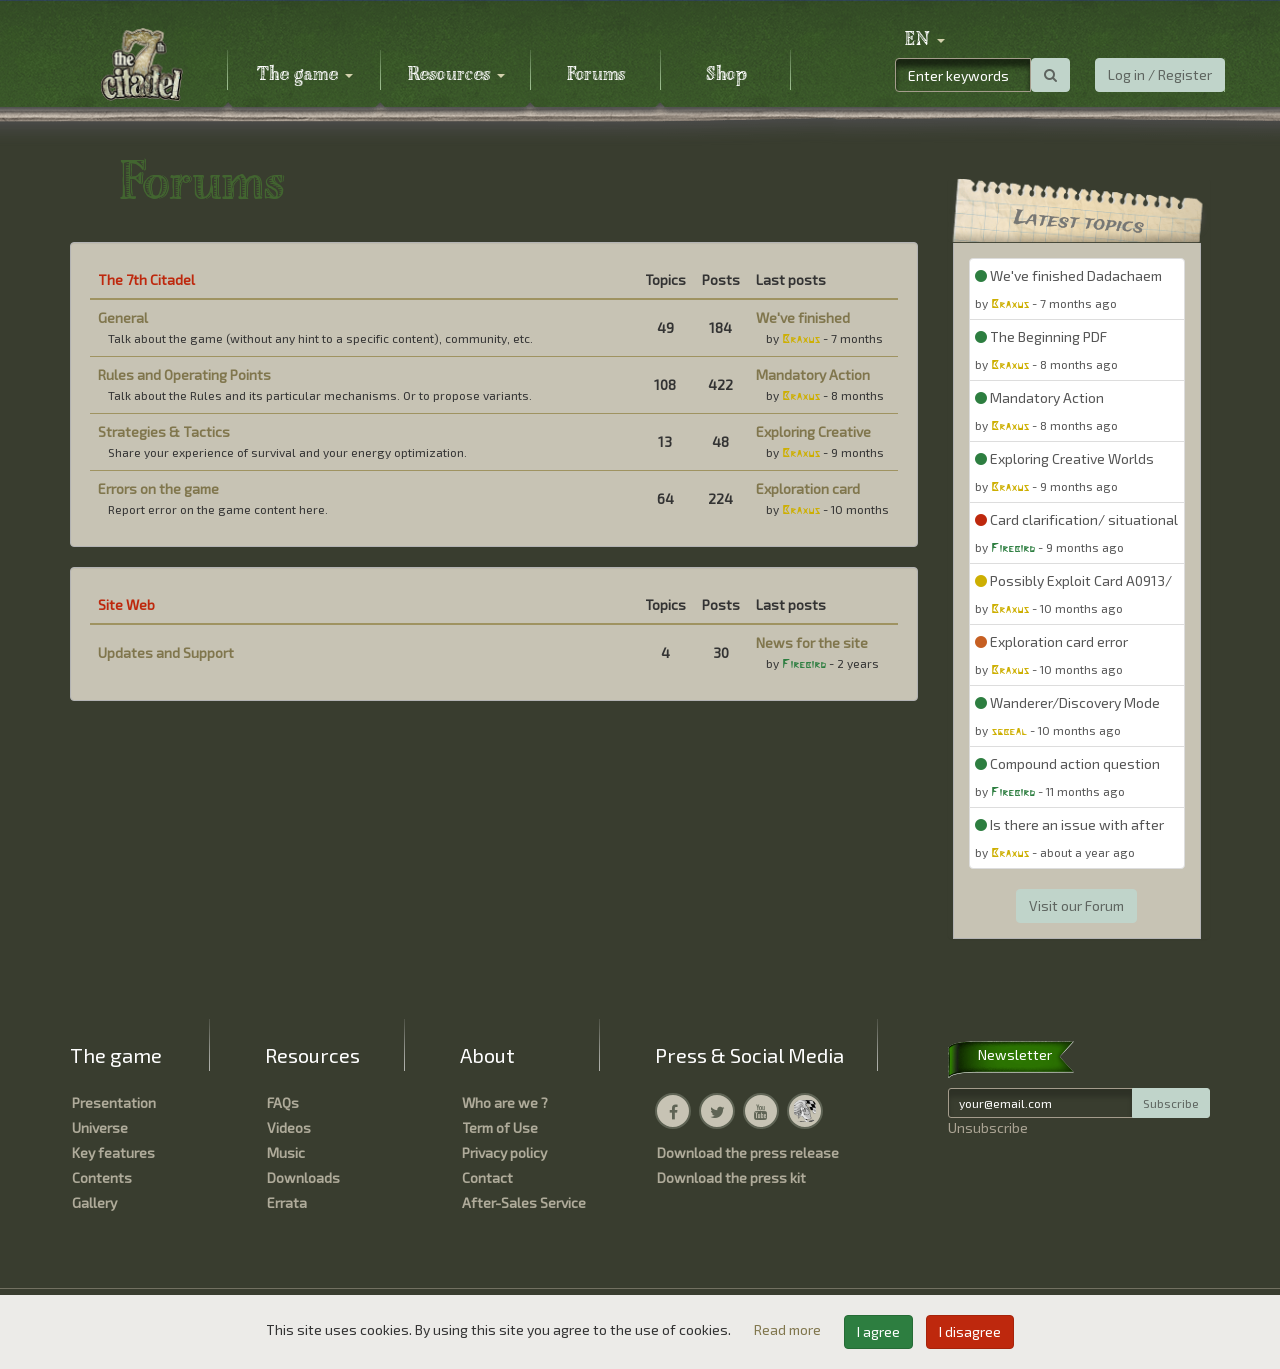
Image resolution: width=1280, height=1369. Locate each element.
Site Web (126, 604)
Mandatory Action (813, 374)
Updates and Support (166, 652)
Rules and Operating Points (184, 374)
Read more (789, 1329)
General (123, 317)
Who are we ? (505, 1102)
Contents (102, 1177)
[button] (925, 40)
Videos (289, 1127)
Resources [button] (456, 75)
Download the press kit (731, 1177)
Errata (287, 1202)
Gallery (94, 1202)
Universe (100, 1127)
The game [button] (305, 75)
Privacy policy (504, 1152)
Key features (113, 1152)
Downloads (303, 1177)
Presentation (114, 1102)
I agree (878, 1331)
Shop (726, 75)
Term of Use (500, 1127)
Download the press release (748, 1152)
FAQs (283, 1102)
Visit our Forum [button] (1076, 905)
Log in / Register (1160, 74)
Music (286, 1152)
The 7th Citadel (146, 279)
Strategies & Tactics (164, 431)
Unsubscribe (988, 1127)
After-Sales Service (524, 1202)
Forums (596, 75)
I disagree (970, 1331)
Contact (487, 1177)
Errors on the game (158, 488)
